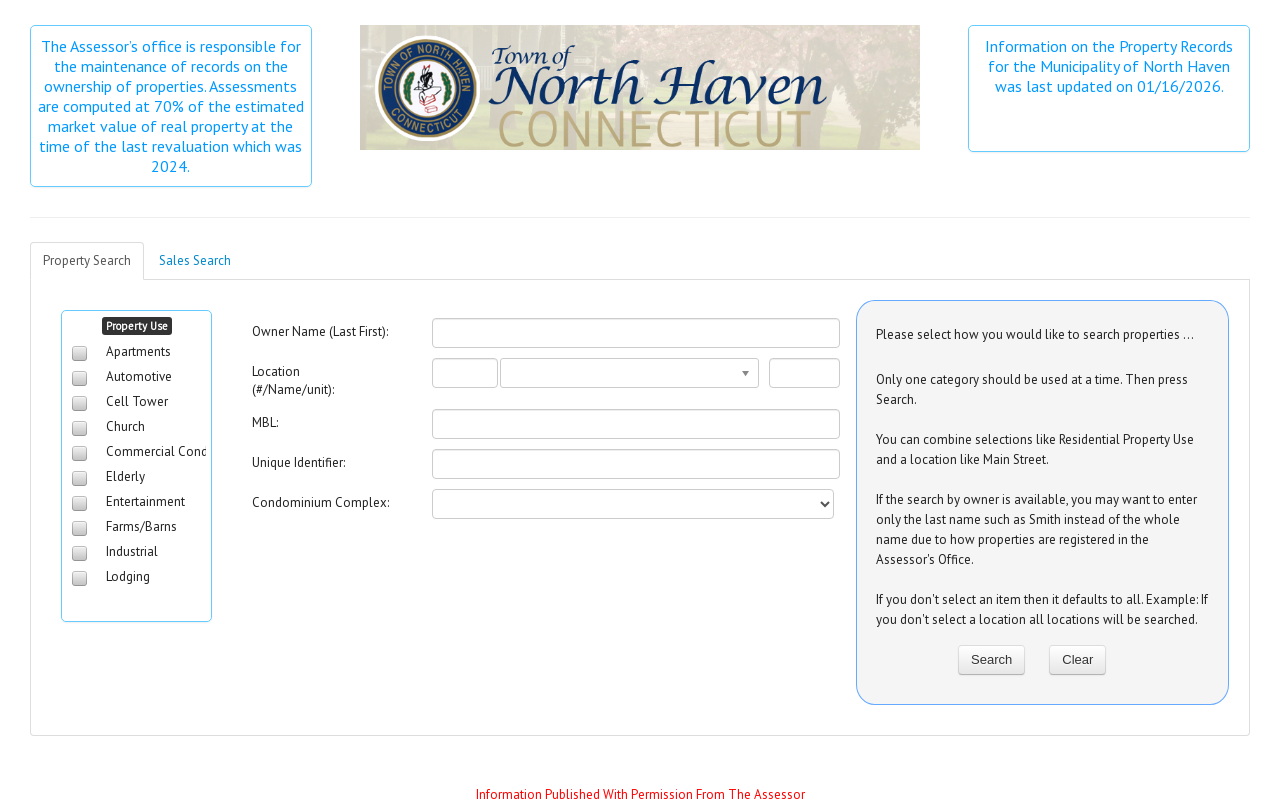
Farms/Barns (141, 526)
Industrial (132, 551)
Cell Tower (137, 401)
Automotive (139, 376)
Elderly (125, 476)
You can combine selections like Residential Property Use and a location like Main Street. (1035, 449)
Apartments (138, 351)
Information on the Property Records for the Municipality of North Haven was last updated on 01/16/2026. (1111, 66)
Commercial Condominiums (185, 451)
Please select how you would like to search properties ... (1035, 334)
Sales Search (195, 260)
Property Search (87, 260)
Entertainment (145, 501)
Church (125, 426)
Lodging (128, 576)
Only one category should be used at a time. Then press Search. (1032, 389)
